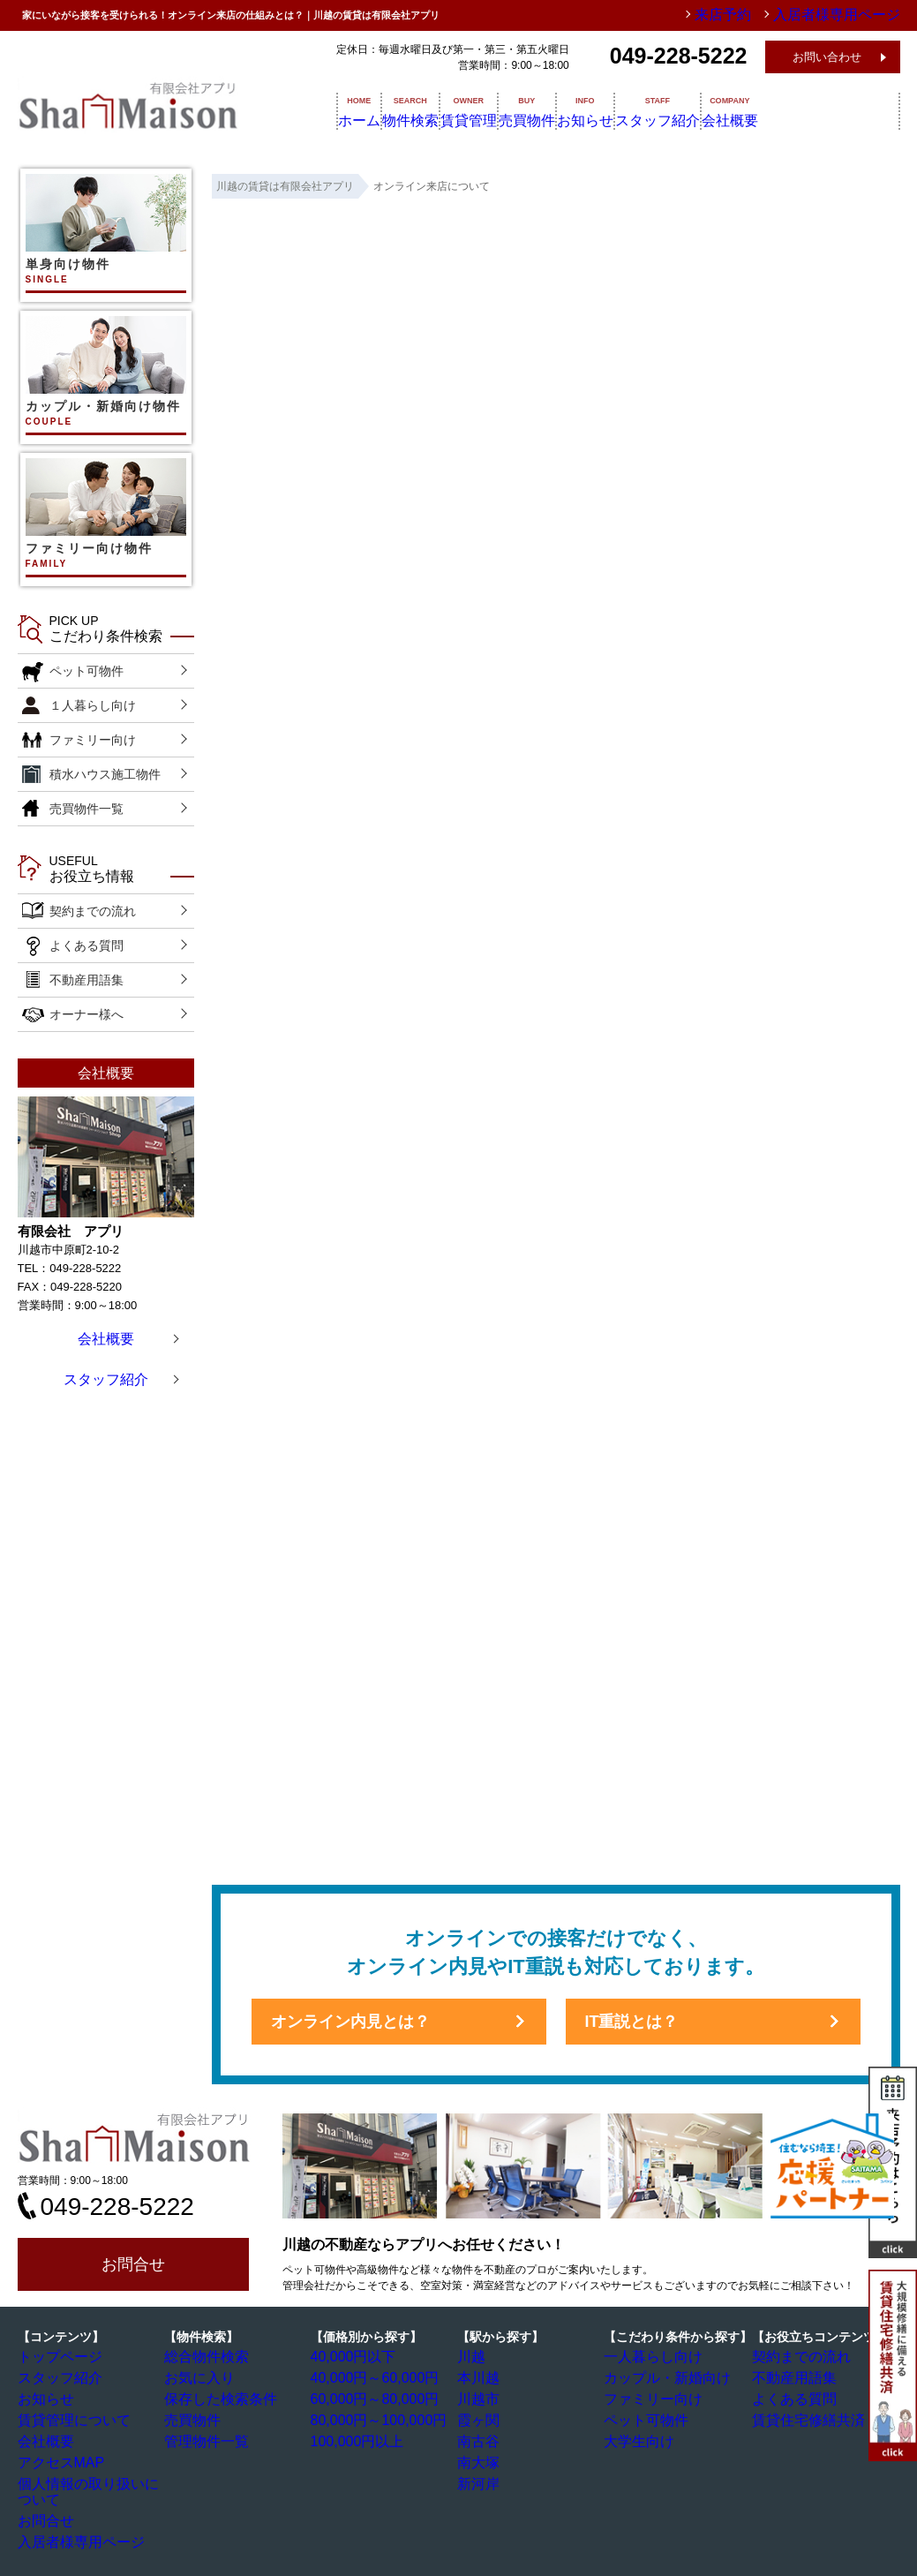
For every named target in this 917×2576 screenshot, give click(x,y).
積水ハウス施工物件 (105, 774)
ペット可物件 (86, 671)
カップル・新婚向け (659, 2377)
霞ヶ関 (481, 2418)
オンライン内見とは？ (350, 2021)
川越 (475, 2357)
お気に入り (198, 2377)
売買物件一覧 (86, 809)
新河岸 (481, 2479)
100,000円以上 (353, 2438)
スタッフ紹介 (762, 110)
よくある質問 (86, 945)
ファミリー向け (92, 740)
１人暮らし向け (92, 705)
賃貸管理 (501, 110)
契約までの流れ (92, 911)
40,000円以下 (351, 2357)
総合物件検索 (204, 2357)
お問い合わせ (827, 57)
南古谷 (481, 2438)
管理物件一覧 (204, 2438)
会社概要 (858, 110)
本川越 (481, 2377)
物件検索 (418, 110)
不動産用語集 (86, 980)
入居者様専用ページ (73, 2519)
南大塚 (481, 2458)
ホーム (341, 110)
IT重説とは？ (632, 2021)
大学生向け (638, 2438)
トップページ (57, 2357)
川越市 (481, 2397)
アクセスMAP (58, 2458)
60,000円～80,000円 (367, 2397)
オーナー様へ (86, 1014)
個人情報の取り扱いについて (94, 2479)
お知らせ (667, 110)
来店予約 (761, 15)
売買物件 (584, 110)
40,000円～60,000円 (367, 2377)
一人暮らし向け (649, 2357)
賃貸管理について (68, 2418)
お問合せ (133, 2264)
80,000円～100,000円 (370, 2418)
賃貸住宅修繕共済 (802, 2418)
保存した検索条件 (214, 2397)
